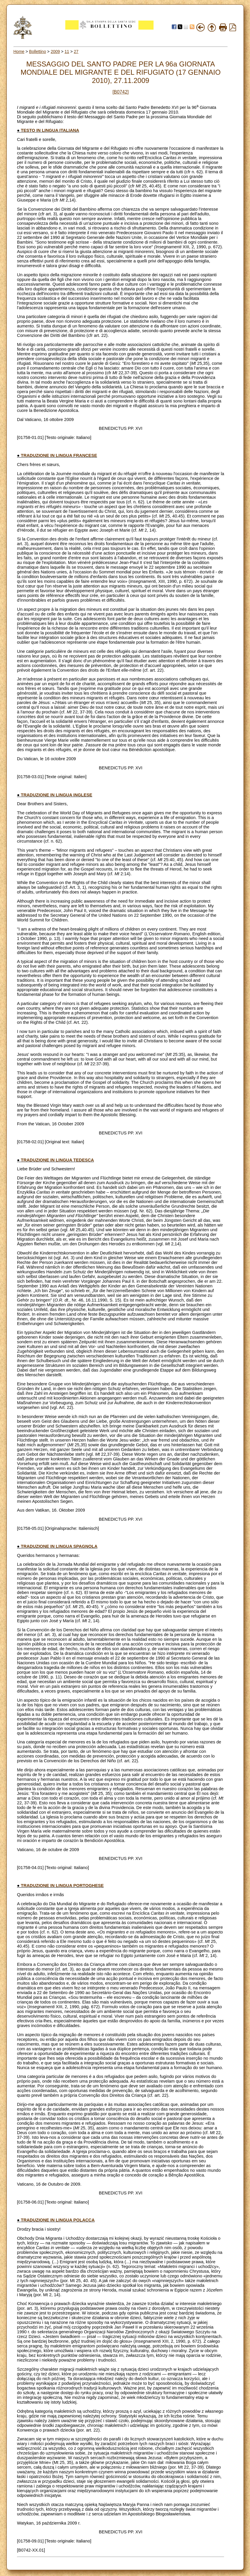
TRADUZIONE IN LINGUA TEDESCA (57, 1160)
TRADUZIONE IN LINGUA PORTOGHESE (62, 1885)
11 (67, 51)
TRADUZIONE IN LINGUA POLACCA (58, 2220)
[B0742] (120, 91)
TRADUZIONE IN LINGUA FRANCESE (59, 455)
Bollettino (37, 51)
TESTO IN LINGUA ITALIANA (50, 130)
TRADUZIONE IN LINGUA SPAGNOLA (59, 1546)
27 (76, 51)
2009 (55, 51)
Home (19, 51)
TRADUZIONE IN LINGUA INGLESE (56, 795)
